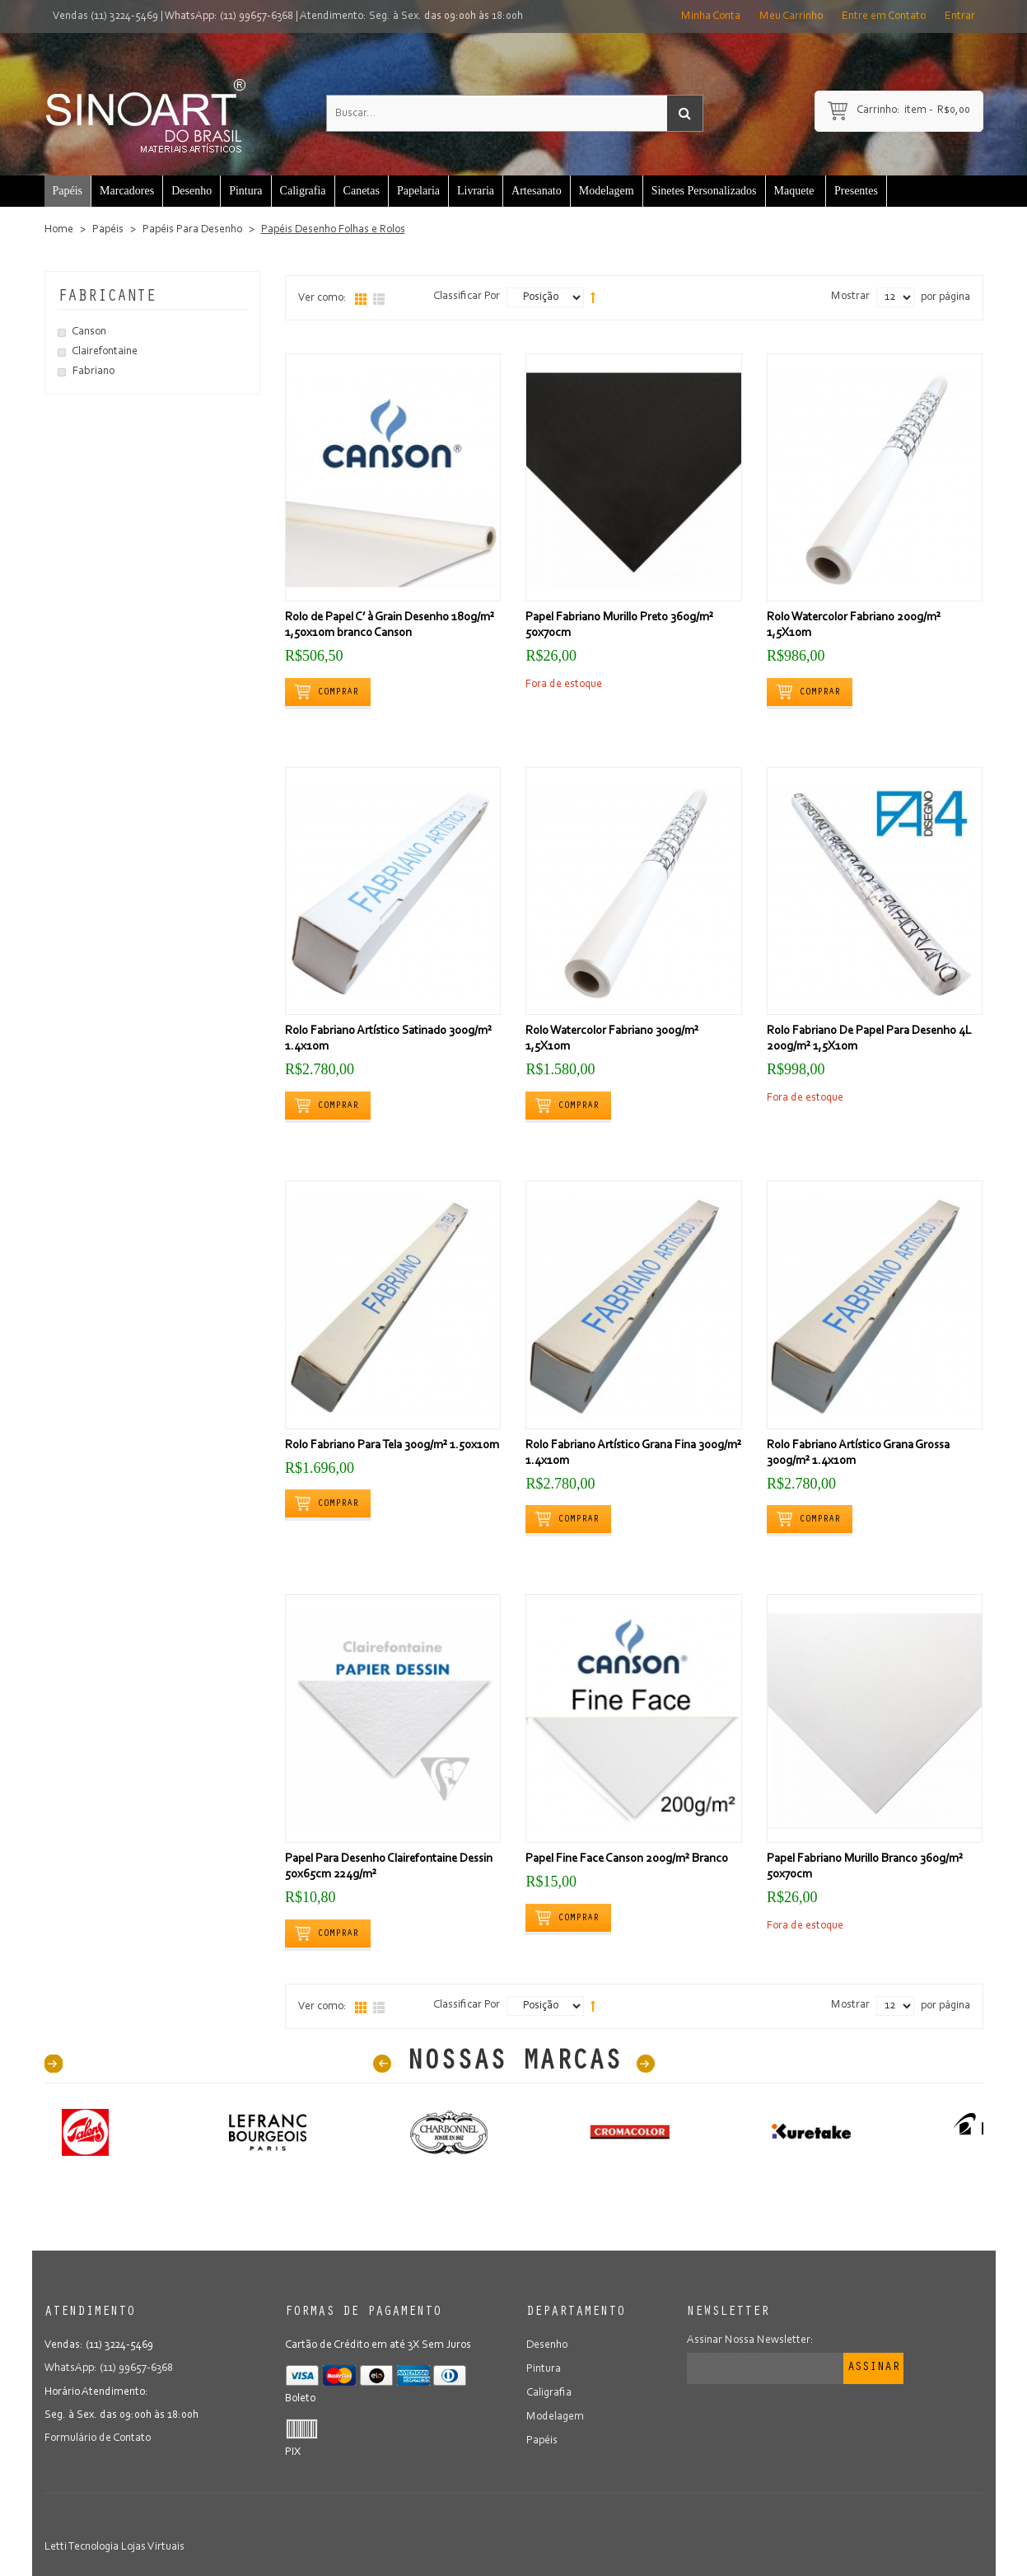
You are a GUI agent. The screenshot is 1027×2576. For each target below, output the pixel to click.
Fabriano (93, 371)
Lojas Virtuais (152, 2547)
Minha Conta (710, 16)
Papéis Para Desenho (192, 230)
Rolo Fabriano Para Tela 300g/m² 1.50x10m (392, 1445)
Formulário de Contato (97, 2437)
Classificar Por (466, 296)
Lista (379, 299)
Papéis (108, 230)
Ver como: (322, 298)
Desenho (546, 2345)
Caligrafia (549, 2391)
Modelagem (555, 2414)
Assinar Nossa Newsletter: (750, 2340)
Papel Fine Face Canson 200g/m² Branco (626, 1859)
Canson (89, 332)
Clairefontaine (105, 352)
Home (58, 230)
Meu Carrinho (791, 16)
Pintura (543, 2368)
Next (646, 2064)
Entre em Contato (884, 16)
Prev (382, 2064)
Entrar (960, 16)
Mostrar (850, 296)
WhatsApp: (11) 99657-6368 (229, 16)
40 (53, 2064)
